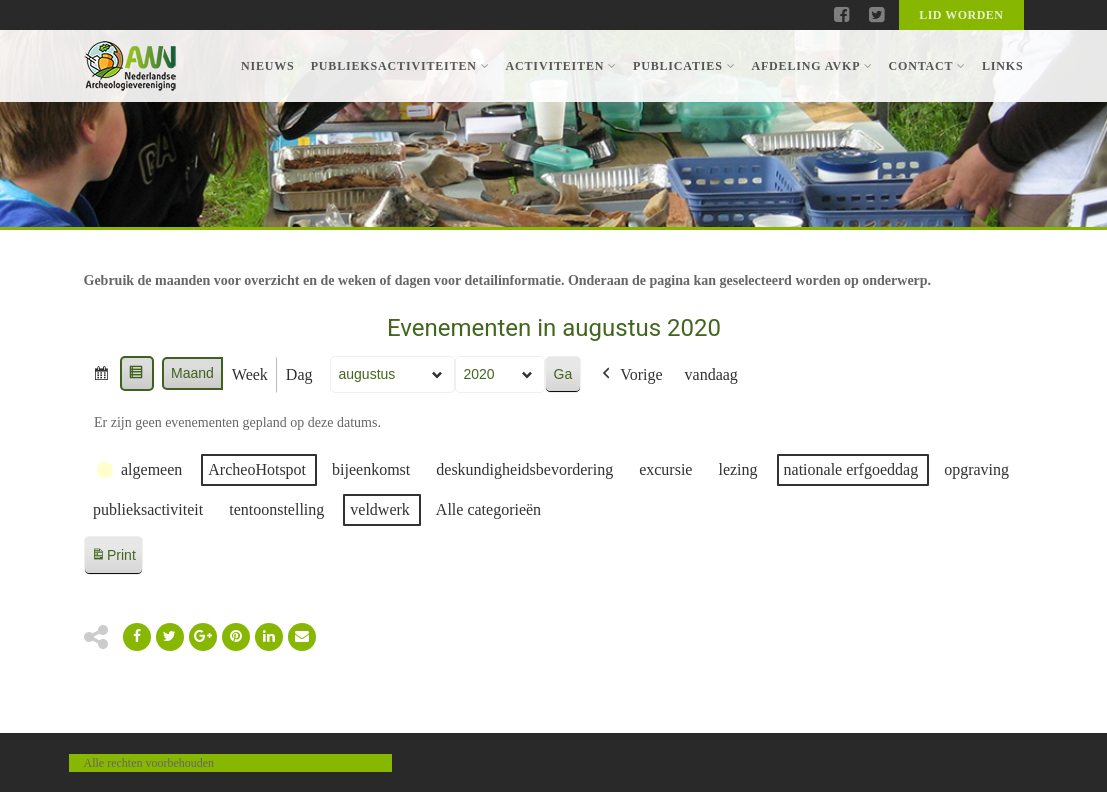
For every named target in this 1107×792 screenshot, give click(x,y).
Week (249, 374)
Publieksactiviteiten (400, 66)
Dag (298, 374)
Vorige (630, 375)
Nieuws (268, 66)
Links (1003, 66)
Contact (926, 66)
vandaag (710, 374)
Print (113, 558)
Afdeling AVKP (811, 66)
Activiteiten (561, 66)
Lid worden (961, 15)
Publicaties (684, 66)
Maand (192, 373)
